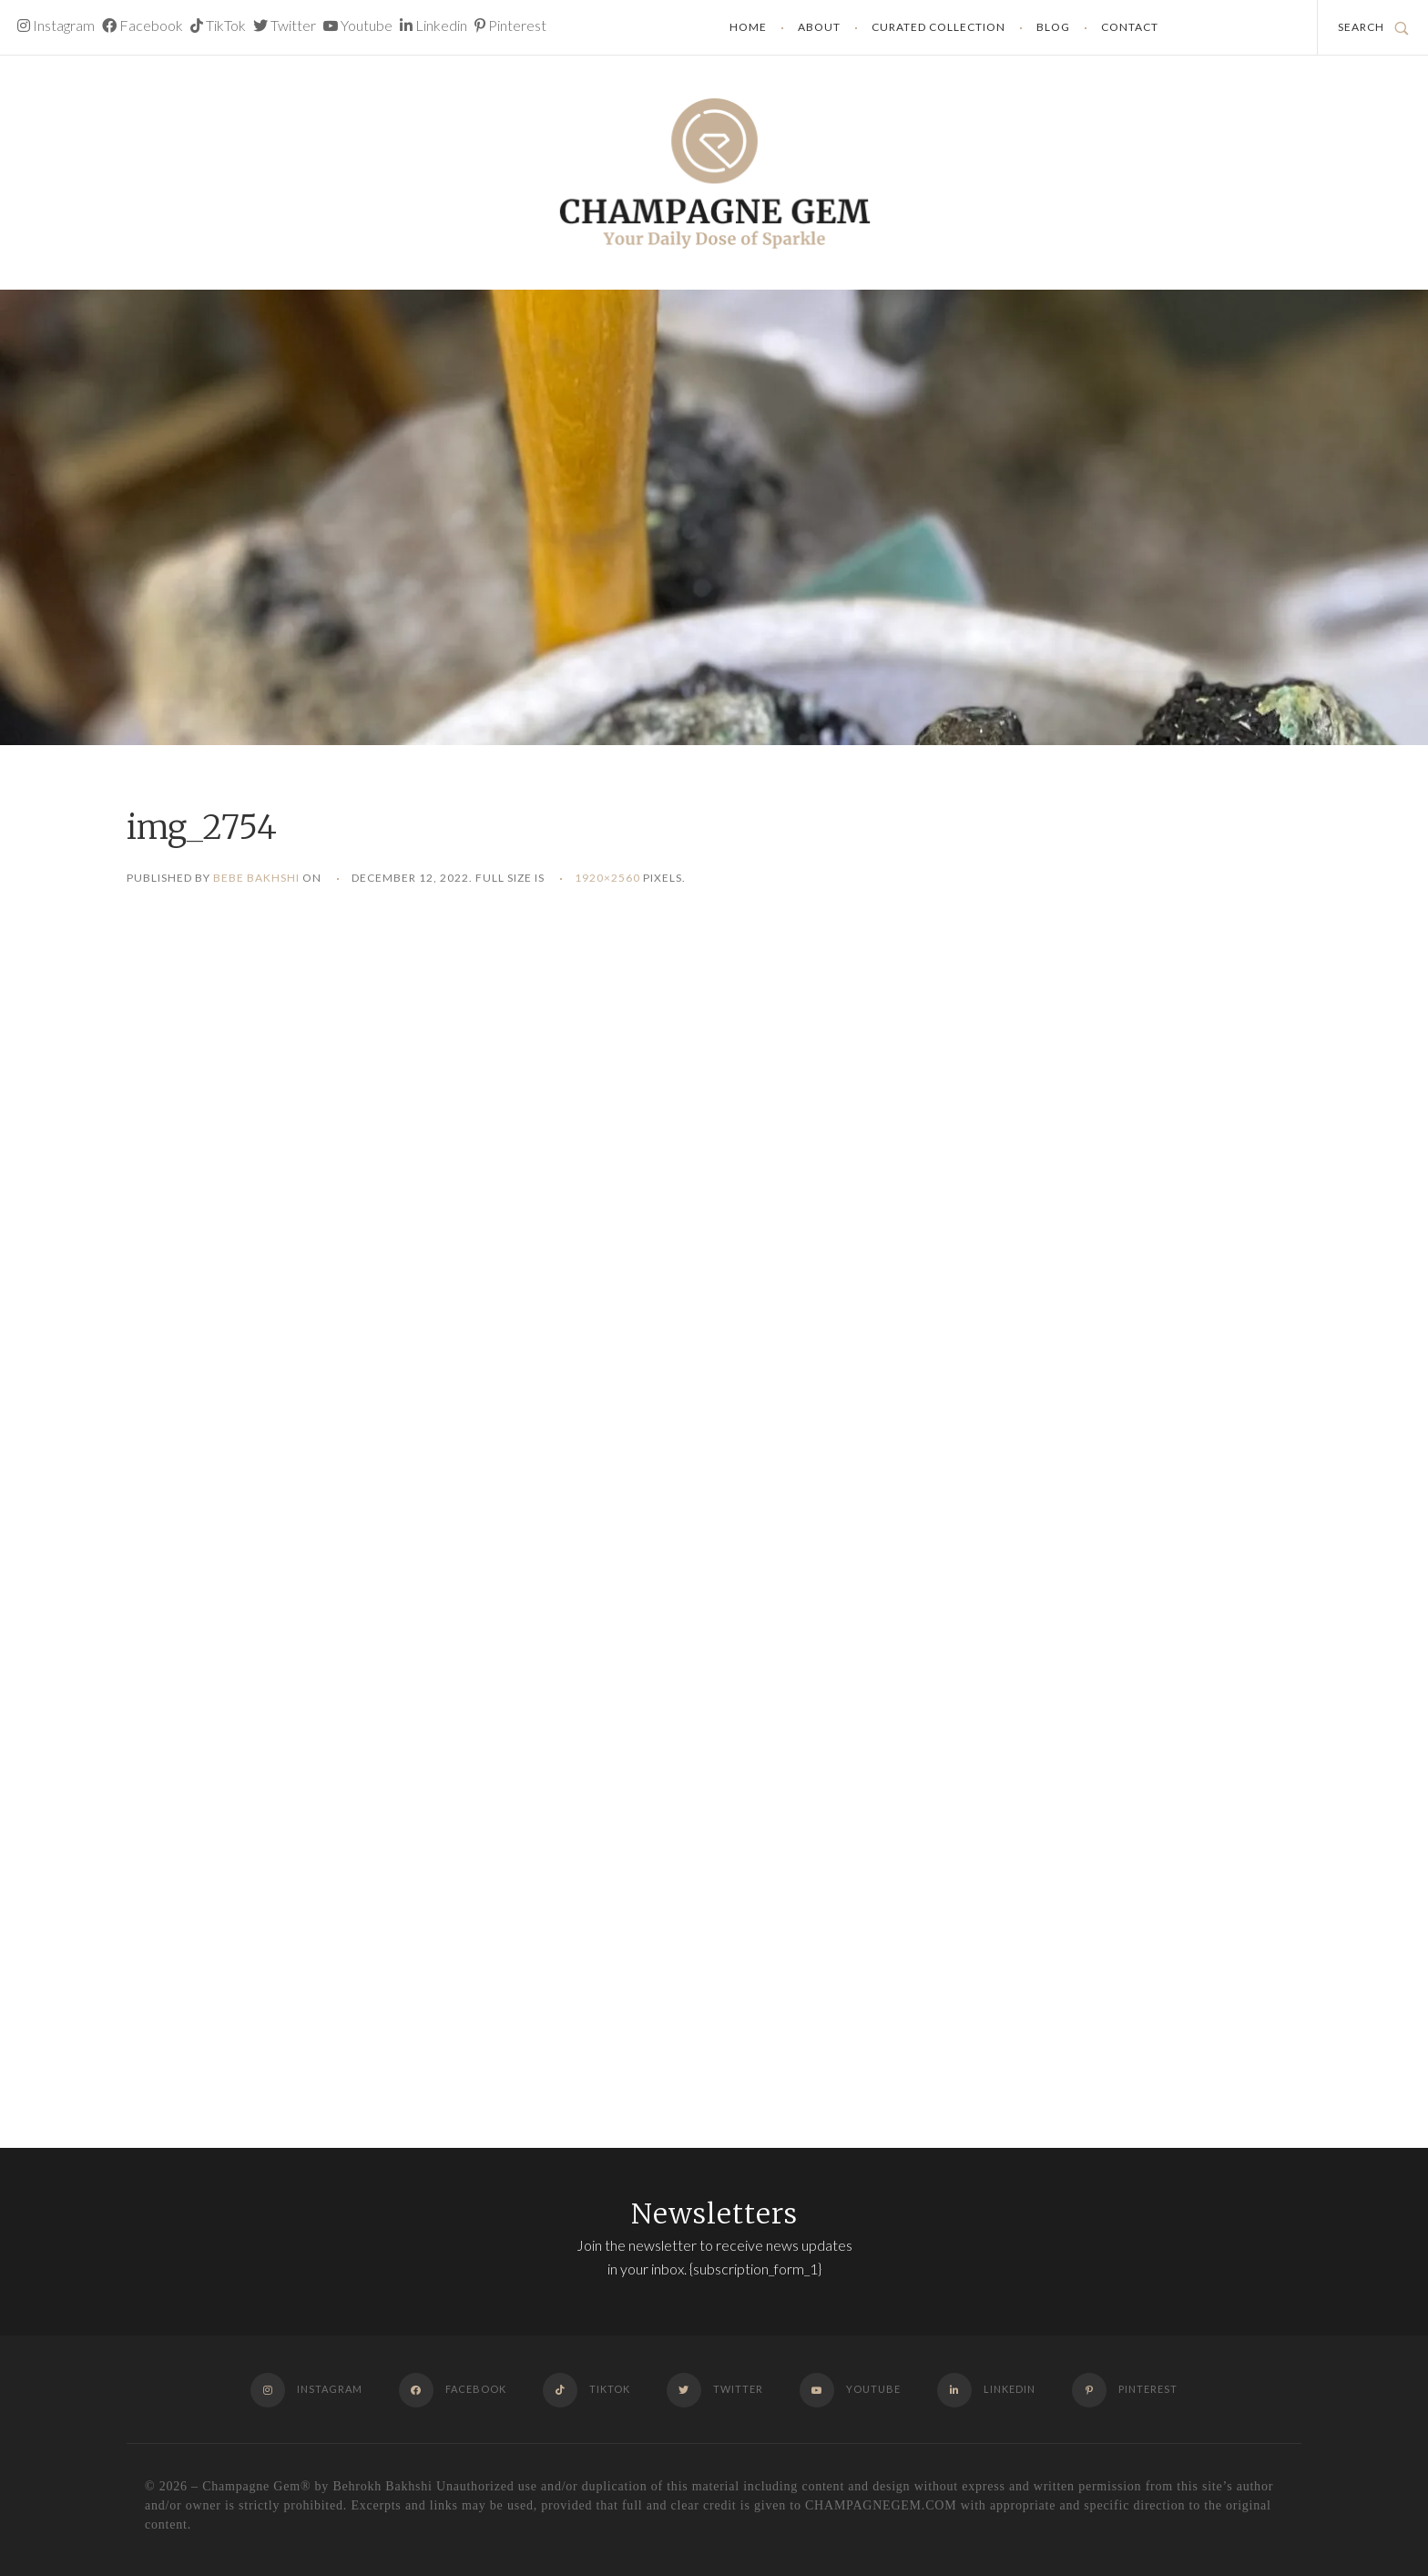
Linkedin (433, 25)
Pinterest (510, 25)
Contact (1129, 27)
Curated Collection (938, 27)
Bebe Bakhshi (256, 877)
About (819, 27)
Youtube (358, 25)
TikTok (218, 25)
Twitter (284, 25)
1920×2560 (607, 877)
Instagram (56, 25)
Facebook (142, 25)
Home (748, 27)
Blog (1053, 27)
